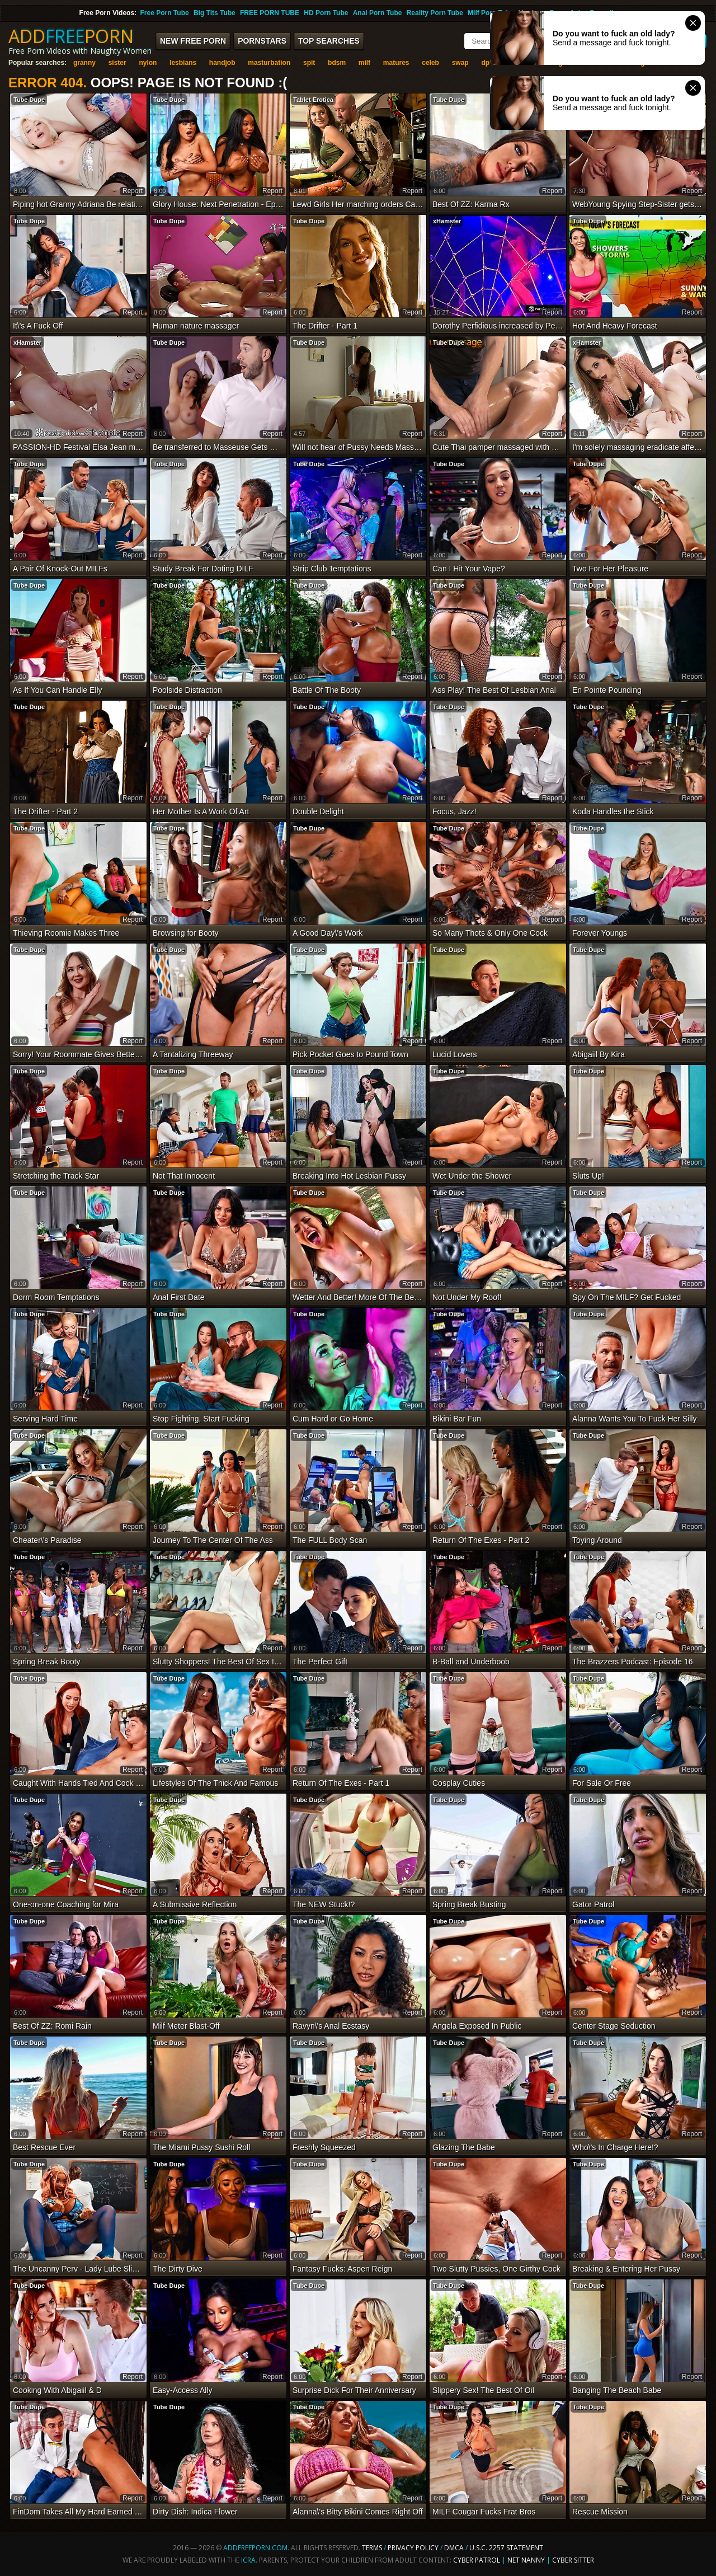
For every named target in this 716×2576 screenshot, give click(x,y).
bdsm (337, 63)
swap (460, 63)
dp (485, 63)
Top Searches (329, 40)
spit (309, 63)
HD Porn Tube (326, 13)
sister (117, 63)
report (133, 191)
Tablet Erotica (313, 99)
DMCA (454, 2547)
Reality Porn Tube (435, 13)
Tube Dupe (29, 99)
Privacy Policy (414, 2547)
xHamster (447, 221)
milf (364, 63)
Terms (372, 2547)
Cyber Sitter (573, 2560)
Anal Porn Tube (377, 13)
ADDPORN (71, 36)
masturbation (269, 63)
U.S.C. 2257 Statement (506, 2547)
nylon (148, 63)
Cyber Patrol (476, 2560)
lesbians (182, 63)
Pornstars (262, 40)
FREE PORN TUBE (269, 13)
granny (84, 63)
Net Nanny (526, 2560)
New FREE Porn (193, 40)
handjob (222, 63)
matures (396, 63)
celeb (430, 63)
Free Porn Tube (164, 13)
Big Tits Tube (214, 13)
